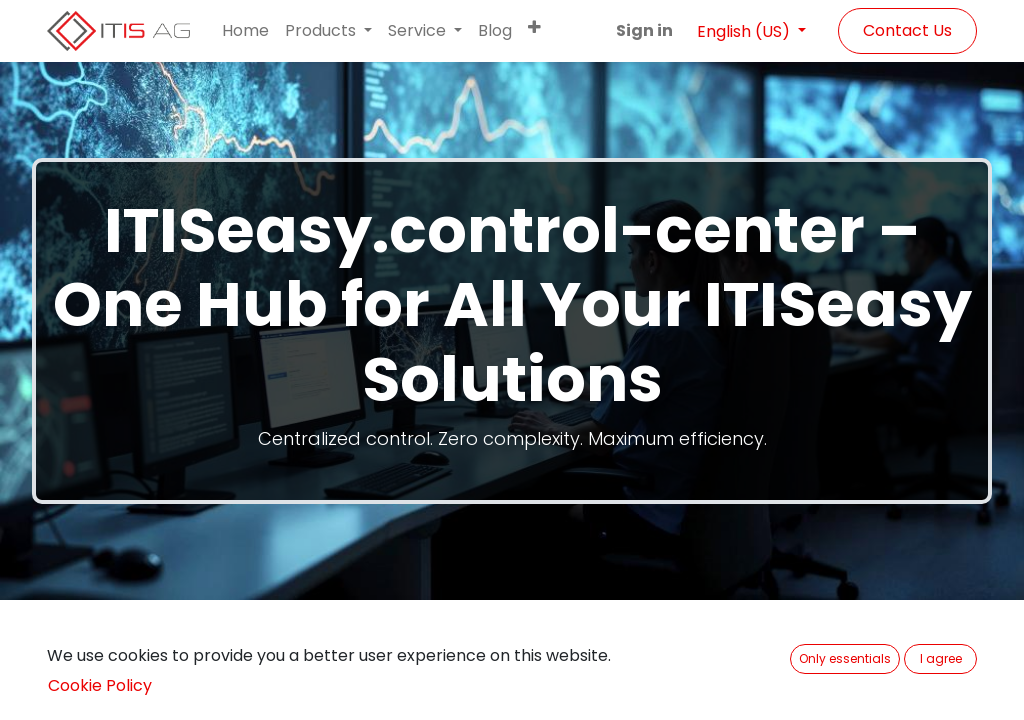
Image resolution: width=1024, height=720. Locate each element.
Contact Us (907, 30)
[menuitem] (245, 31)
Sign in (644, 30)
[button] (534, 27)
